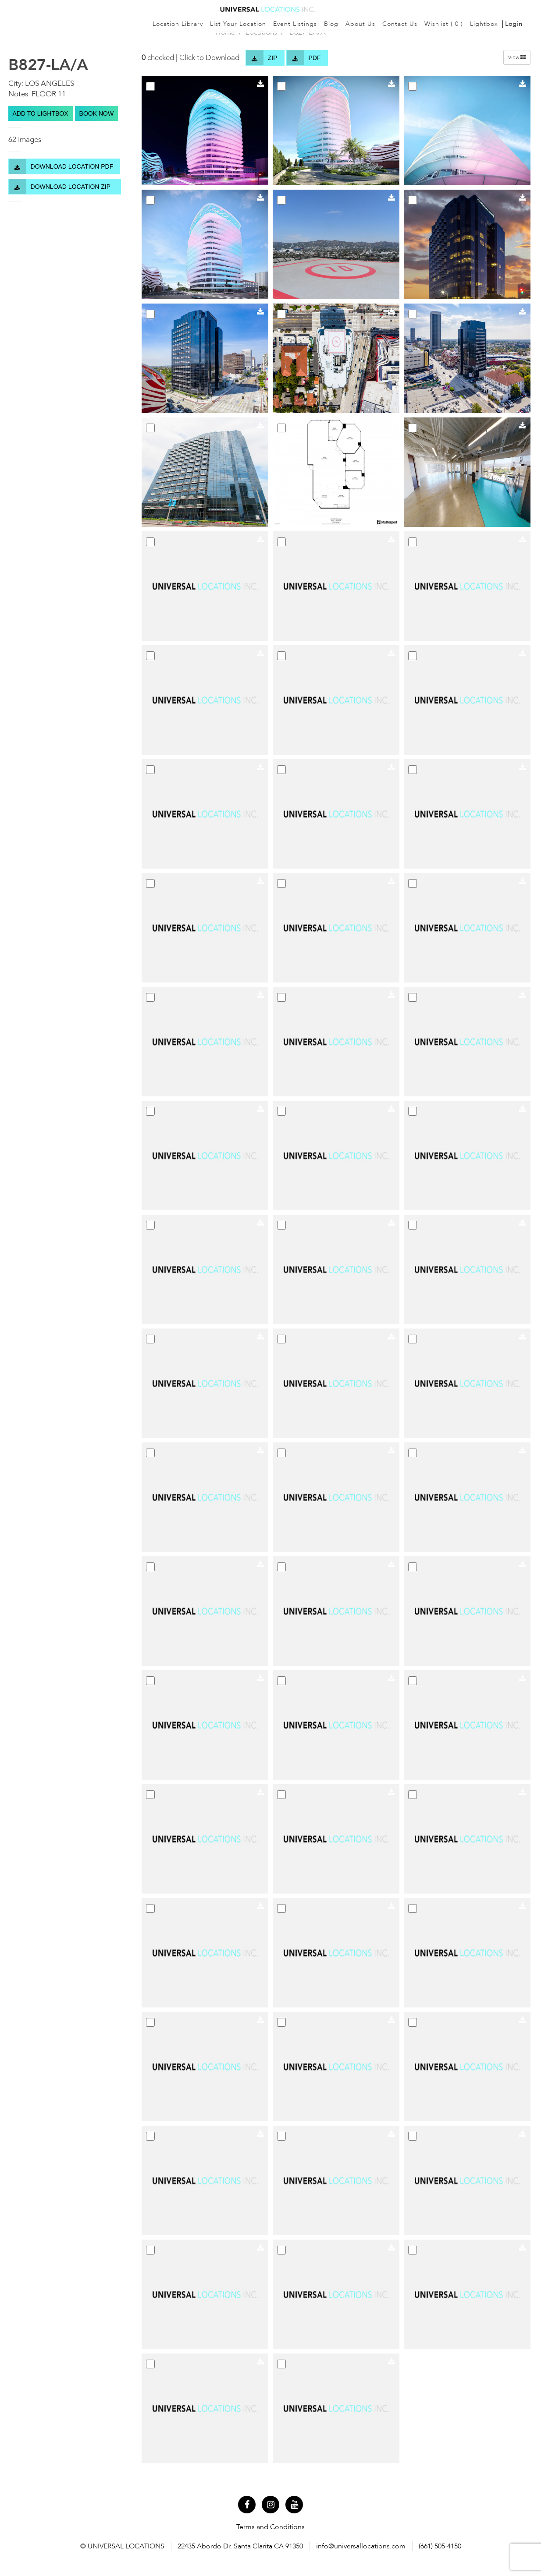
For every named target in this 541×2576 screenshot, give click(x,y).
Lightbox (484, 24)
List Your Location (238, 24)
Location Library (178, 24)
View (517, 57)
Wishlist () (443, 24)
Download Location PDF (61, 166)
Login (514, 24)
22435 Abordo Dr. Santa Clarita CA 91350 (240, 2546)
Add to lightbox (40, 113)
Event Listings (295, 24)
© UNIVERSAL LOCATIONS (122, 2546)
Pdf (304, 57)
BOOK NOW (96, 113)
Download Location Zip (61, 186)
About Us (360, 24)
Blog (331, 24)
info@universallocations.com (361, 2546)
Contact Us (399, 24)
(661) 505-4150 (440, 2546)
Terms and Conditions (270, 2527)
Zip (262, 57)
